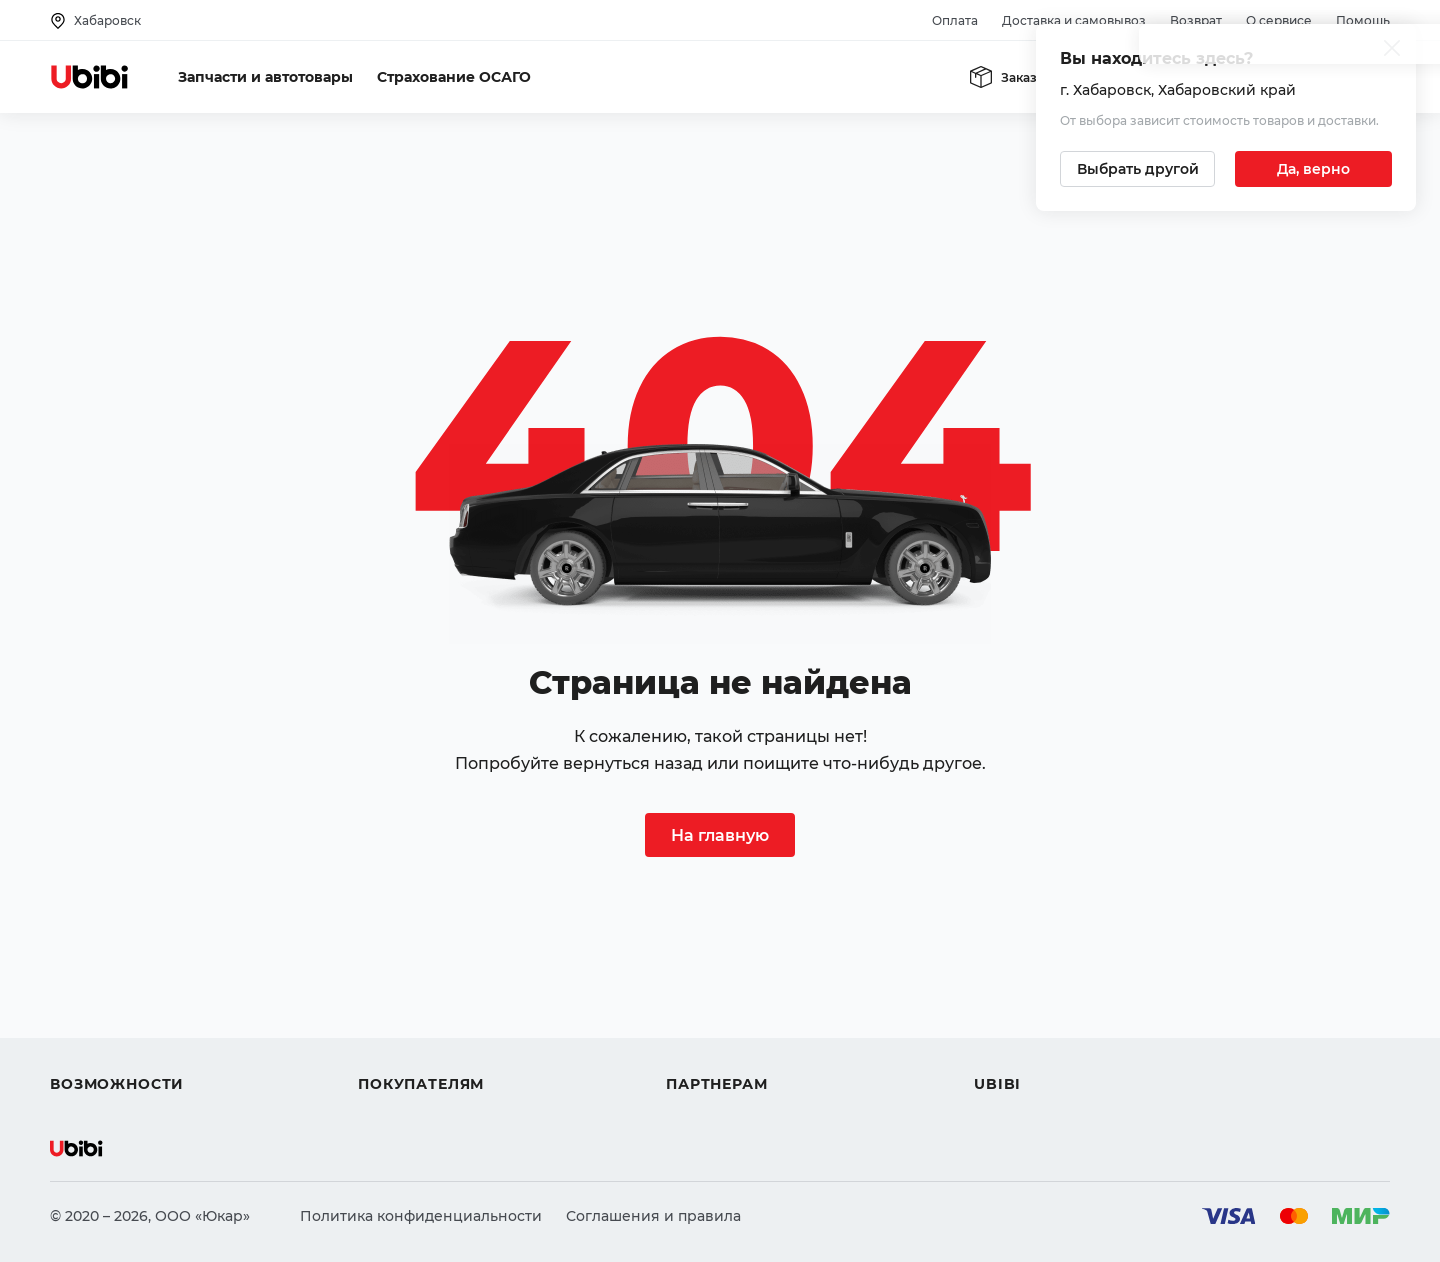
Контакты (1009, 986)
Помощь (1363, 20)
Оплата (955, 20)
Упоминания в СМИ (1048, 1058)
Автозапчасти (101, 950)
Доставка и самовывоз (1074, 20)
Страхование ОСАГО (454, 77)
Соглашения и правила (653, 1216)
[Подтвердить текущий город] (1313, 169)
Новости (1005, 1022)
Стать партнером (729, 1058)
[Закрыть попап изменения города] (1392, 50)
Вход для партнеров (742, 1022)
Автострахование (116, 986)
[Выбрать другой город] (1137, 169)
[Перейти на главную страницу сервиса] (90, 77)
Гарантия (393, 1058)
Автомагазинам (724, 986)
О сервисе (1279, 20)
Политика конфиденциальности (421, 1216)
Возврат (1196, 20)
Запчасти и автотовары (265, 77)
